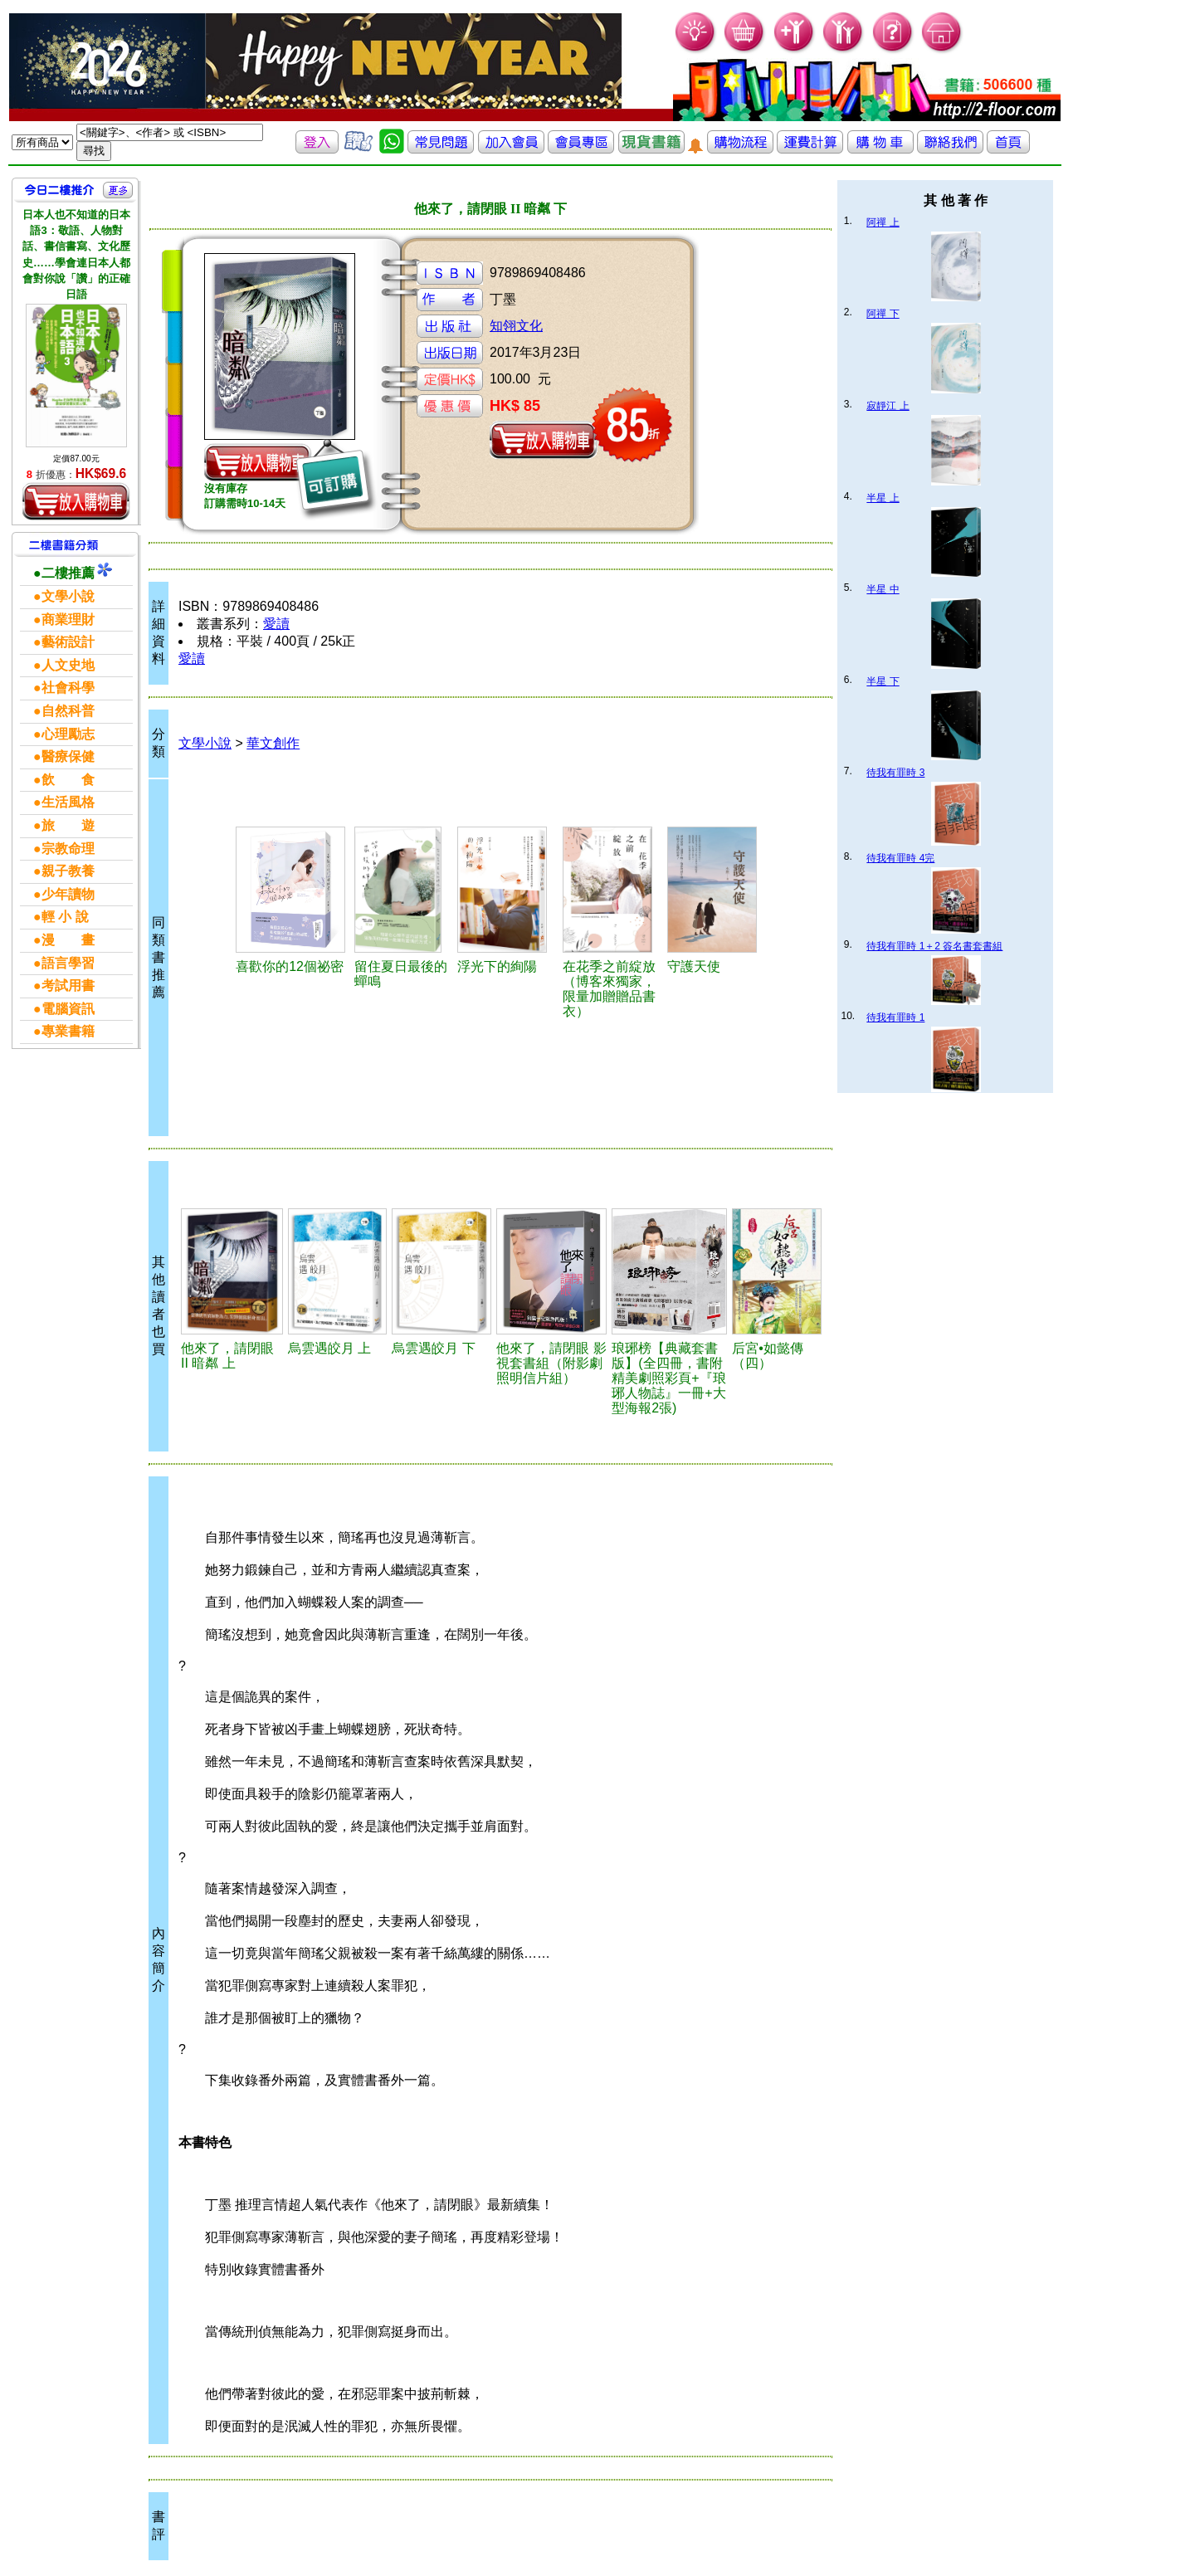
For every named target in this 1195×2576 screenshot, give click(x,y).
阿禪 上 (882, 222)
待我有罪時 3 (895, 772)
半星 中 (882, 589)
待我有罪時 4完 (900, 858)
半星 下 (882, 681)
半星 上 (882, 498)
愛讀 (276, 624)
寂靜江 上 (887, 406)
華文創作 (273, 743)
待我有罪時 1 (895, 1017)
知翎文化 (516, 326)
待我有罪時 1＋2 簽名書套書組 (934, 946)
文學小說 (205, 743)
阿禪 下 (882, 314)
